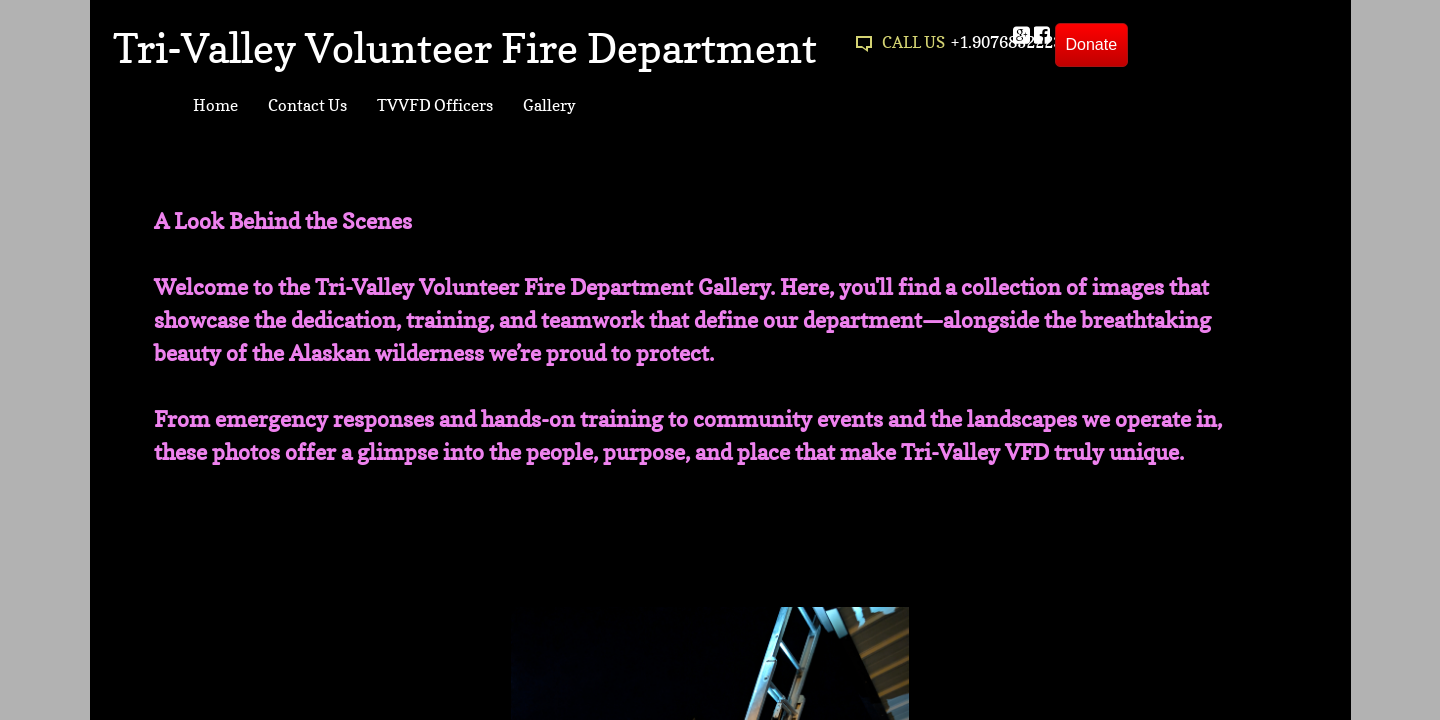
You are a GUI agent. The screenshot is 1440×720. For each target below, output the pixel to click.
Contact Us (307, 105)
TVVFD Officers (435, 105)
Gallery (549, 105)
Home (215, 105)
